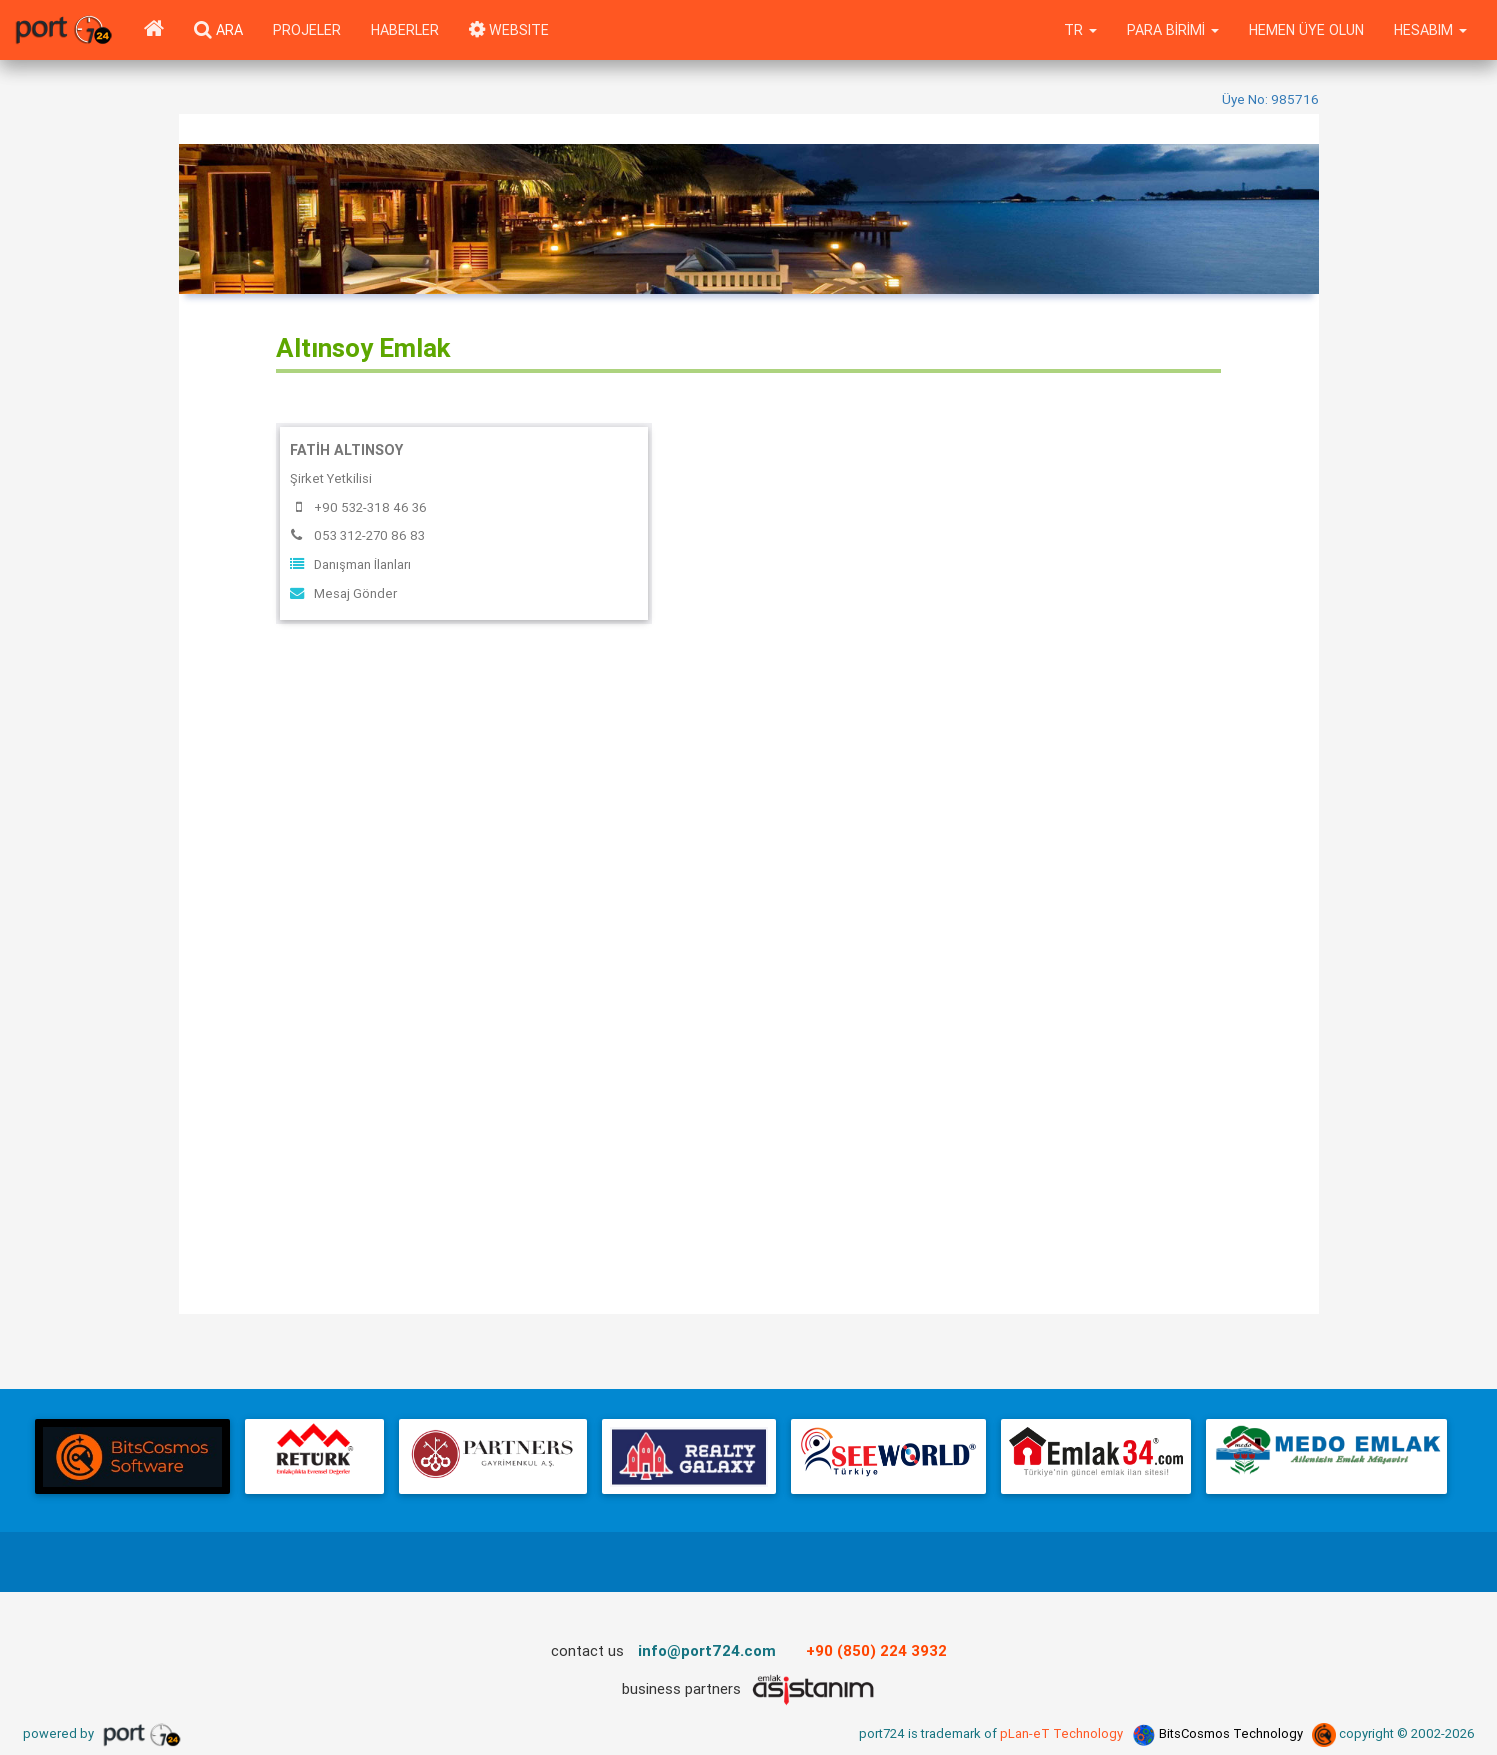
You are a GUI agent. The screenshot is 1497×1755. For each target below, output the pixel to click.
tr (1080, 30)
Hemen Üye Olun (1306, 30)
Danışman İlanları (350, 564)
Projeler (307, 30)
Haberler (405, 30)
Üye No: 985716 (1270, 99)
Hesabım (1430, 30)
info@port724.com (707, 1650)
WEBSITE (509, 30)
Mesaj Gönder (343, 593)
